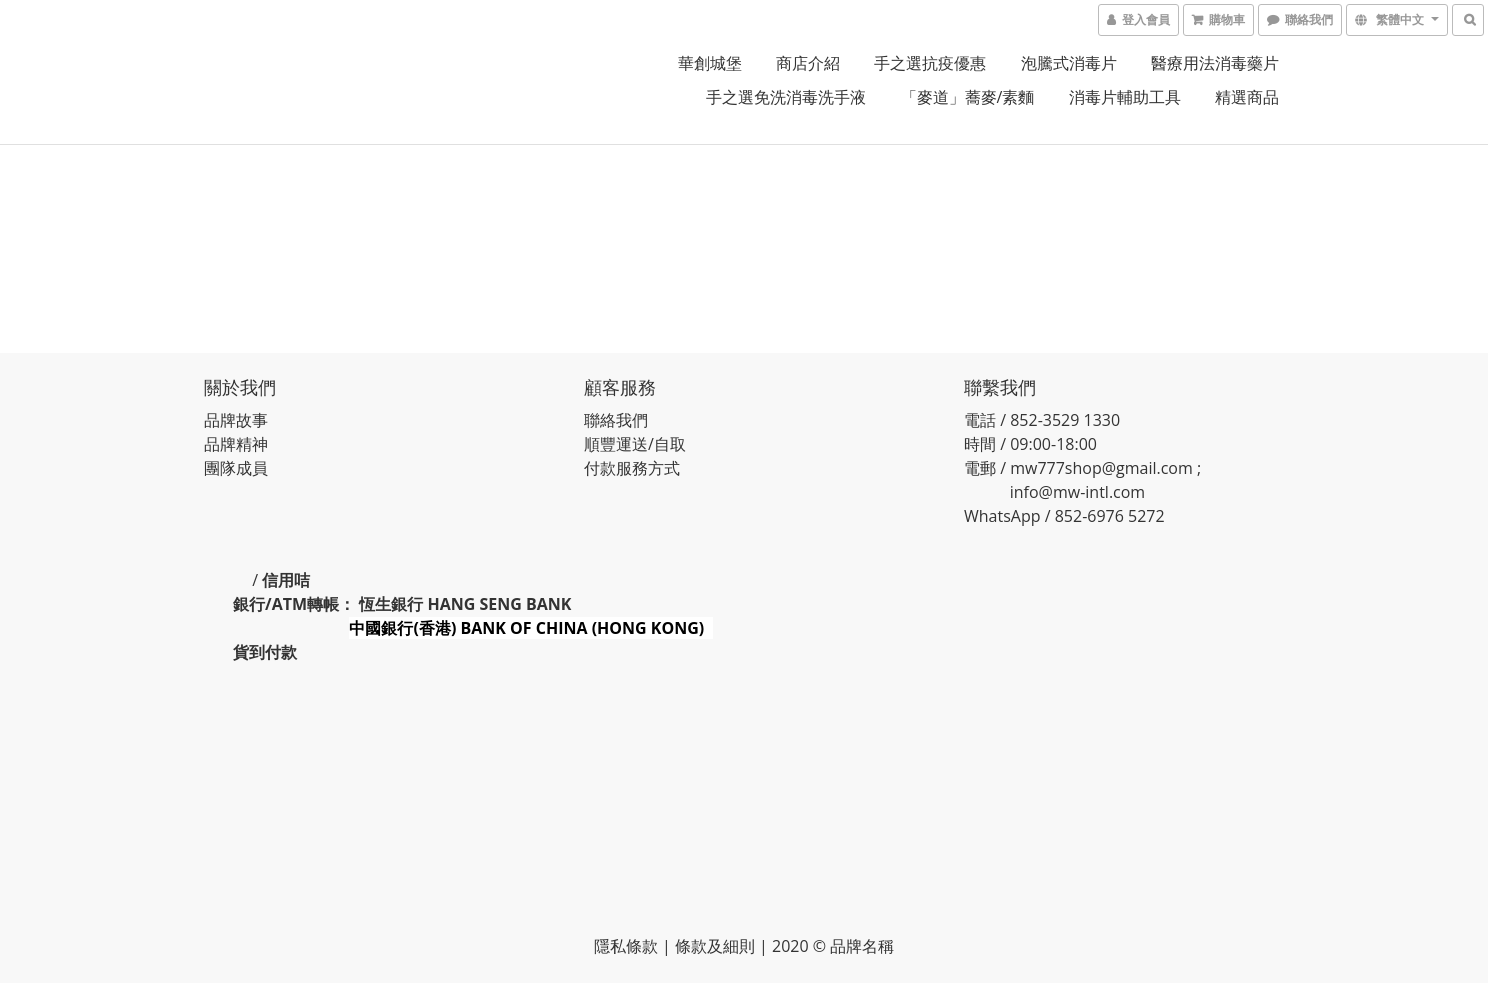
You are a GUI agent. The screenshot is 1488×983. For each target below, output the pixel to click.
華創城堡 (710, 63)
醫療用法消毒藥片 (1215, 63)
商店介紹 (808, 63)
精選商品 (1247, 97)
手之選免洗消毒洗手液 (786, 97)
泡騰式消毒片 (1069, 63)
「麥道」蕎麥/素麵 (968, 97)
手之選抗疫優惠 (930, 63)
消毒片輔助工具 (1125, 97)
